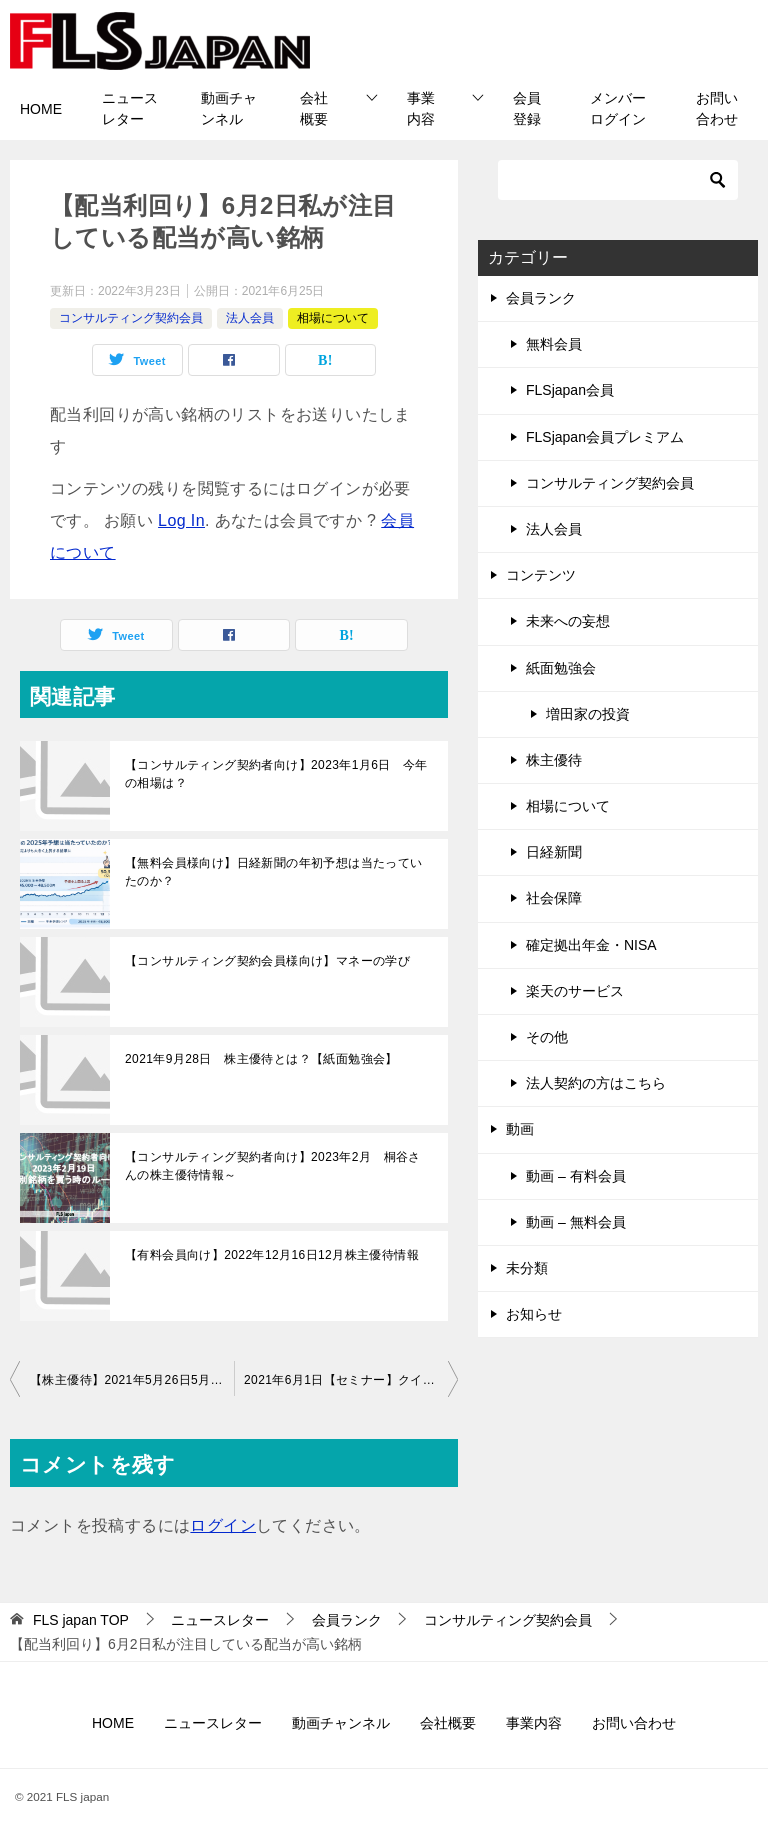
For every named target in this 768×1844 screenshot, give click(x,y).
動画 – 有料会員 (576, 1176)
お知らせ (534, 1314)
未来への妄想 (568, 621)
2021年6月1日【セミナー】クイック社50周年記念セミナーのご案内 (351, 1380)
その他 (547, 1037)
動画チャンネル (229, 108)
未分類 (527, 1268)
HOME (41, 109)
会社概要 (314, 108)
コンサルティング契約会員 (131, 318)
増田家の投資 (588, 714)
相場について (333, 318)
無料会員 (554, 344)
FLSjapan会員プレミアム (605, 437)
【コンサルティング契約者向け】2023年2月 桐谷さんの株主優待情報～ (273, 1166)
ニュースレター (130, 108)
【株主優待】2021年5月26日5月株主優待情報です (132, 1380)
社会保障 (554, 898)
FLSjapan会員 (570, 390)
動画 (520, 1129)
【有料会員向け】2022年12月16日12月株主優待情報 (272, 1255)
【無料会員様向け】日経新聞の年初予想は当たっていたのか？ (274, 872)
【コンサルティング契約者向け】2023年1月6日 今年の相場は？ (276, 774)
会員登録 (527, 108)
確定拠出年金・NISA (591, 945)
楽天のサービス (575, 991)
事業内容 (421, 108)
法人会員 (250, 318)
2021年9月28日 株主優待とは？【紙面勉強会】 (261, 1059)
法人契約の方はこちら (596, 1083)
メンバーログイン (618, 108)
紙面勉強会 (561, 668)
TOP (81, 1620)
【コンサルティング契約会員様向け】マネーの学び (267, 961)
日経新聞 (554, 852)
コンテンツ (541, 575)
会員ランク (541, 298)
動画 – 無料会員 (576, 1222)
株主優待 (554, 760)
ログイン (223, 1525)
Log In (181, 520)
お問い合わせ (717, 108)
